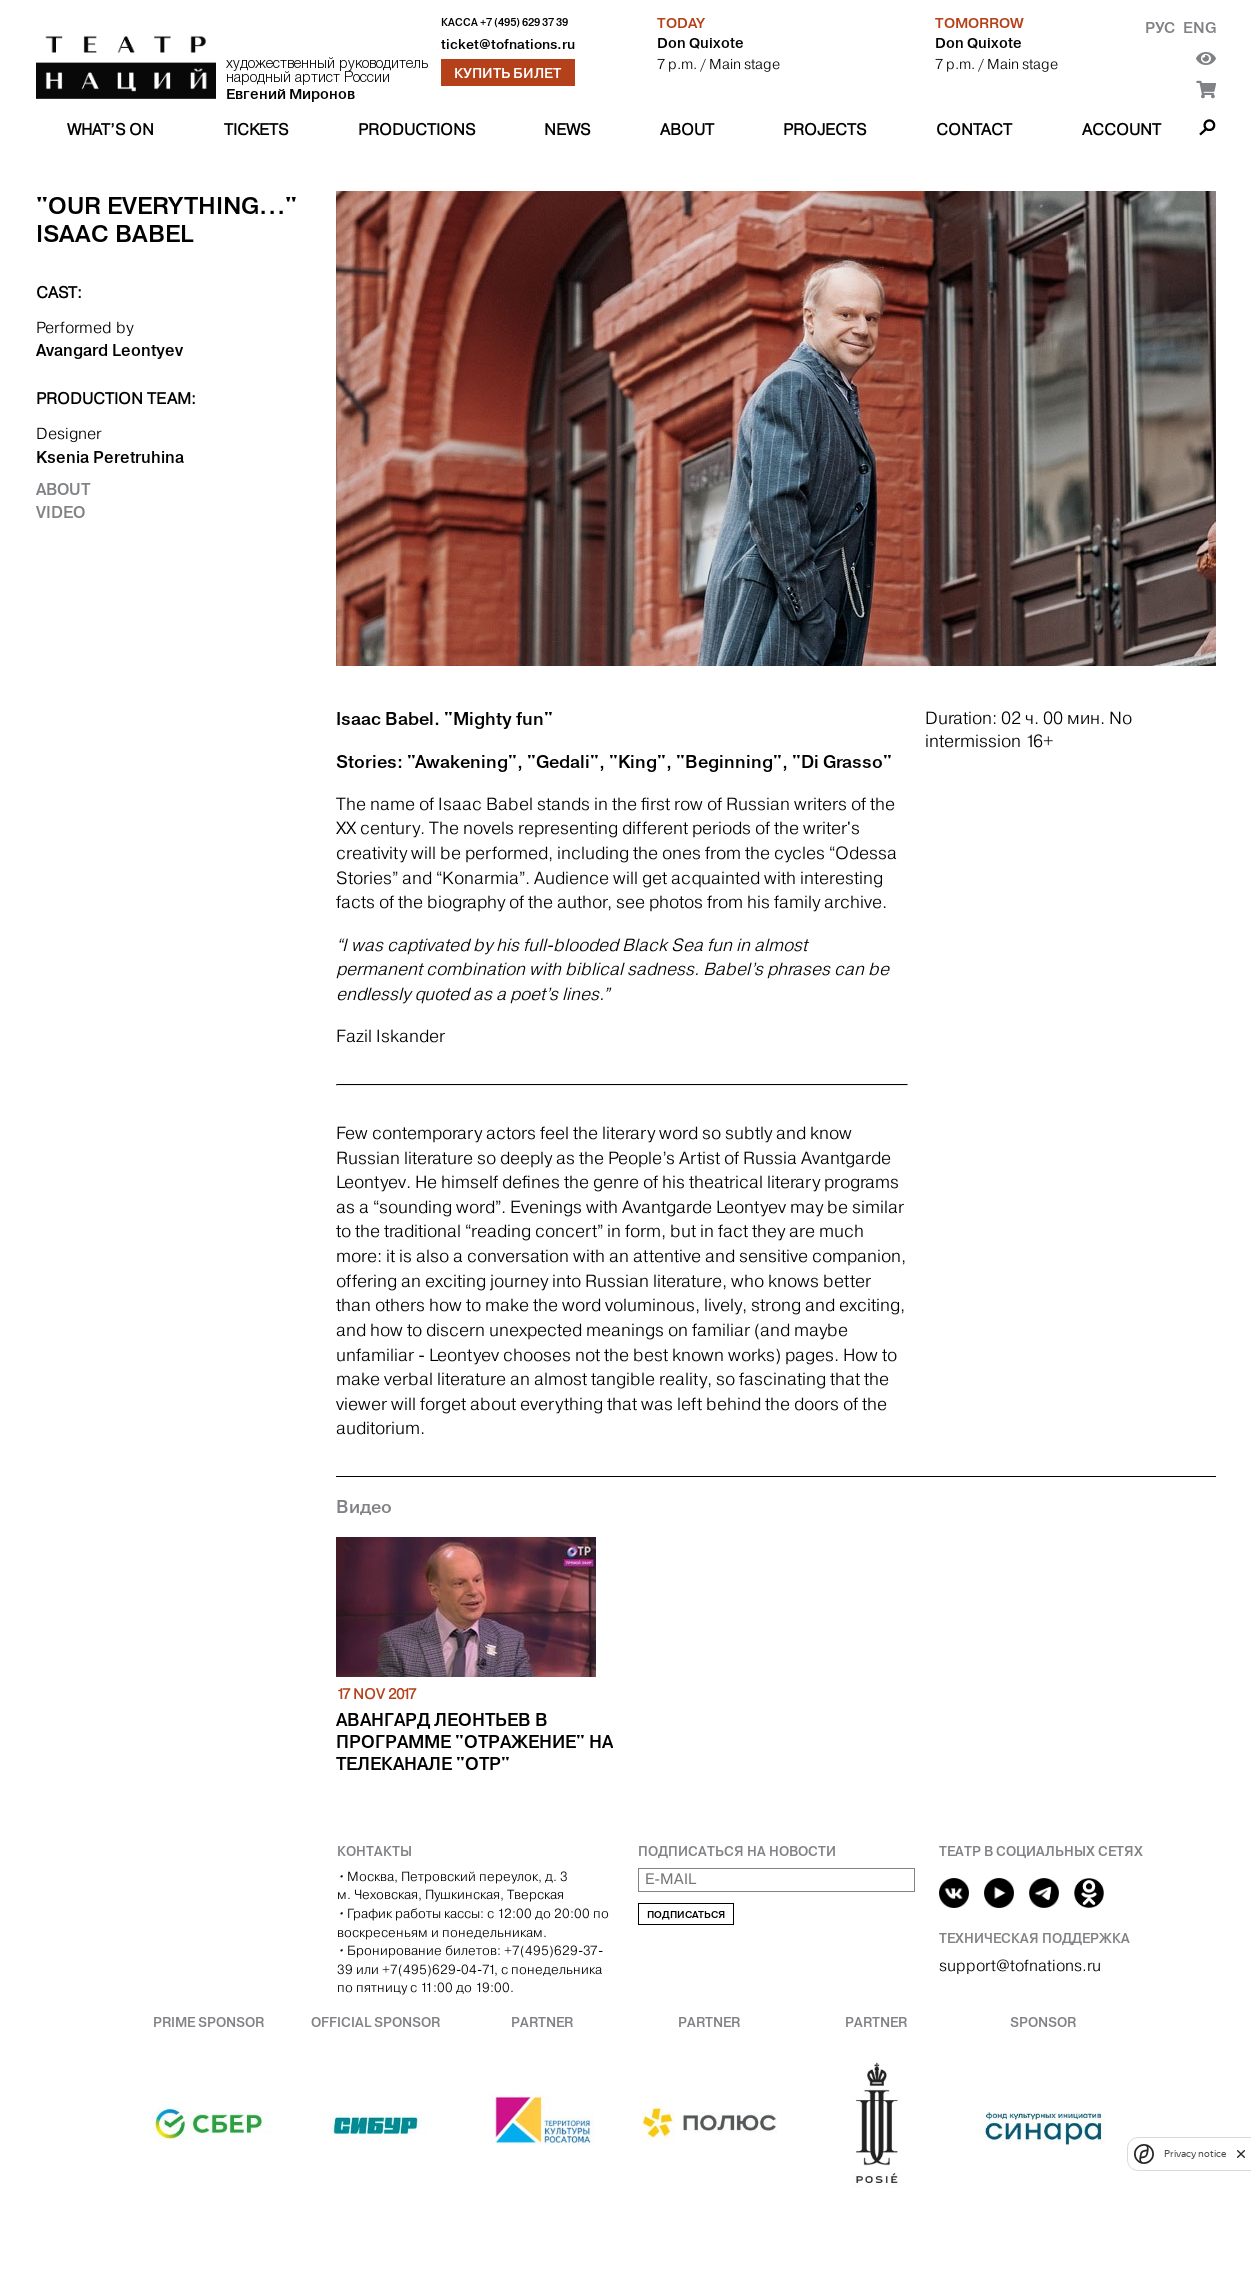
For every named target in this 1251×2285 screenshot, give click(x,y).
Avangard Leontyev (109, 350)
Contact (974, 129)
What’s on (110, 129)
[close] (1241, 2153)
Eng (1199, 27)
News (567, 129)
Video (60, 512)
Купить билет (507, 73)
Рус (1160, 27)
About (687, 129)
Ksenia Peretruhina (110, 457)
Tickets (256, 129)
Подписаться (686, 1914)
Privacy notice (1195, 2153)
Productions (416, 129)
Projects (824, 129)
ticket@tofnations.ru (508, 44)
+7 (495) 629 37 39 (524, 22)
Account (1121, 129)
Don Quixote (700, 43)
